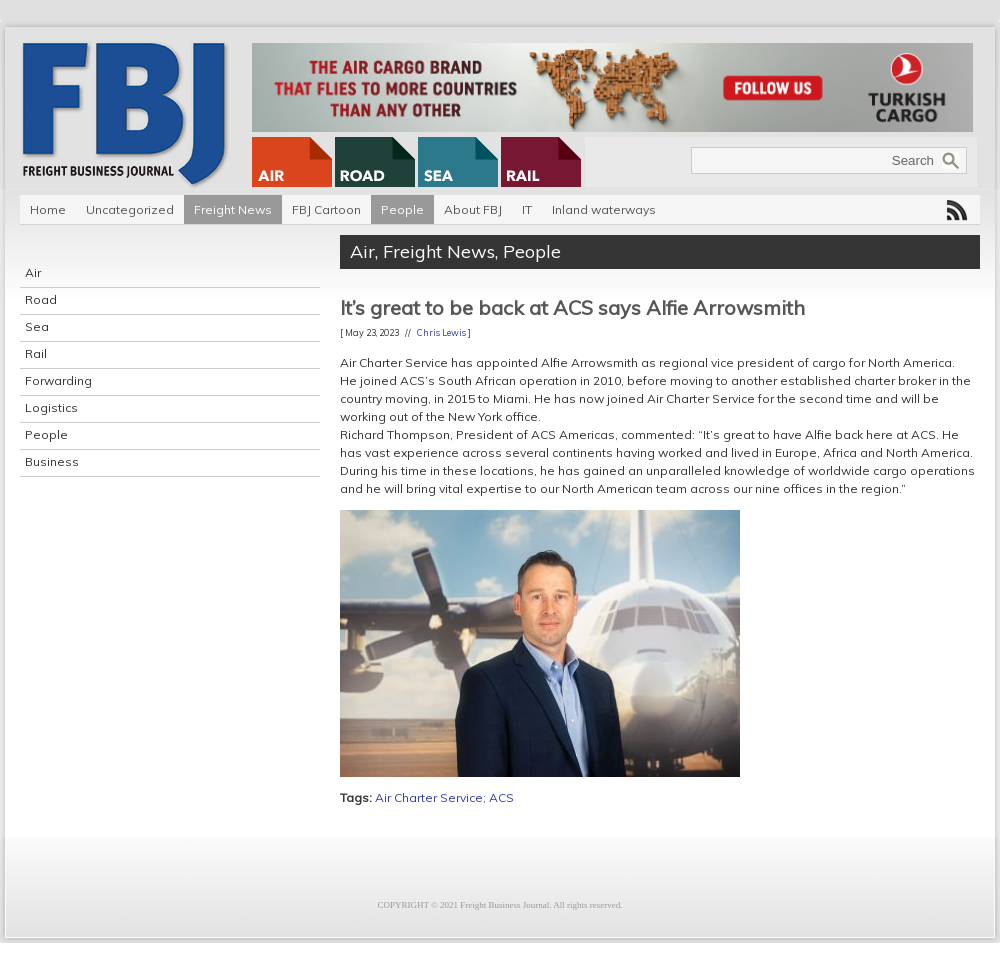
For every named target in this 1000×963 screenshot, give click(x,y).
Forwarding (58, 380)
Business (52, 461)
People (402, 209)
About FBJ (473, 209)
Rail (36, 353)
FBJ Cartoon (326, 209)
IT (527, 209)
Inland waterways (604, 209)
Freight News (233, 209)
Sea (37, 326)
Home (48, 209)
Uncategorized (130, 209)
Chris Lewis (441, 332)
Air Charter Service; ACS (444, 797)
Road (41, 299)
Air (33, 272)
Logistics (51, 407)
